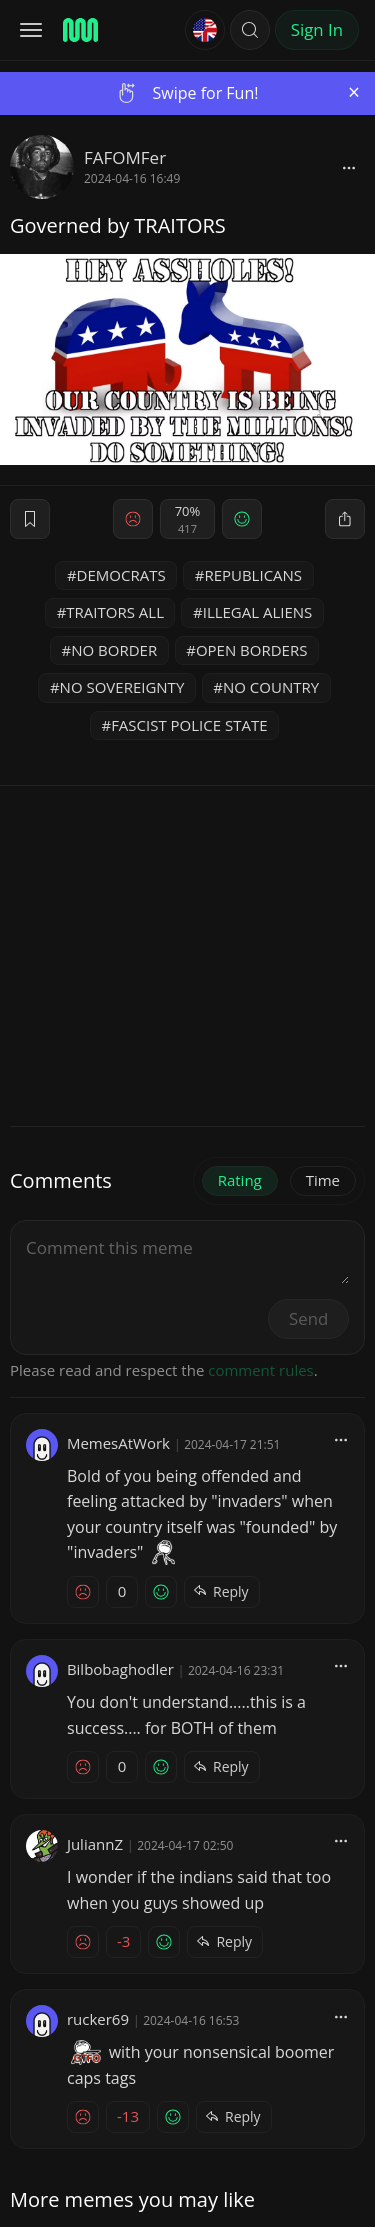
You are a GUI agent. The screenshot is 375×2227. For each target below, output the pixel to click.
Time (323, 1180)
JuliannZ (76, 1844)
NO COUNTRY (271, 687)
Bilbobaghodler (102, 1669)
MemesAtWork (100, 1443)
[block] (349, 167)
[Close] (354, 92)
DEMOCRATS (121, 575)
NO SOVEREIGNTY (122, 687)
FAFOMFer (125, 157)
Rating (240, 1180)
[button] (250, 30)
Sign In (317, 29)
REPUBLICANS (253, 575)
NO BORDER (114, 650)
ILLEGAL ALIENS (258, 612)
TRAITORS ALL (115, 612)
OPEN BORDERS (252, 650)
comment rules (261, 1370)
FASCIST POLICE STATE (189, 725)
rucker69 (79, 2019)
